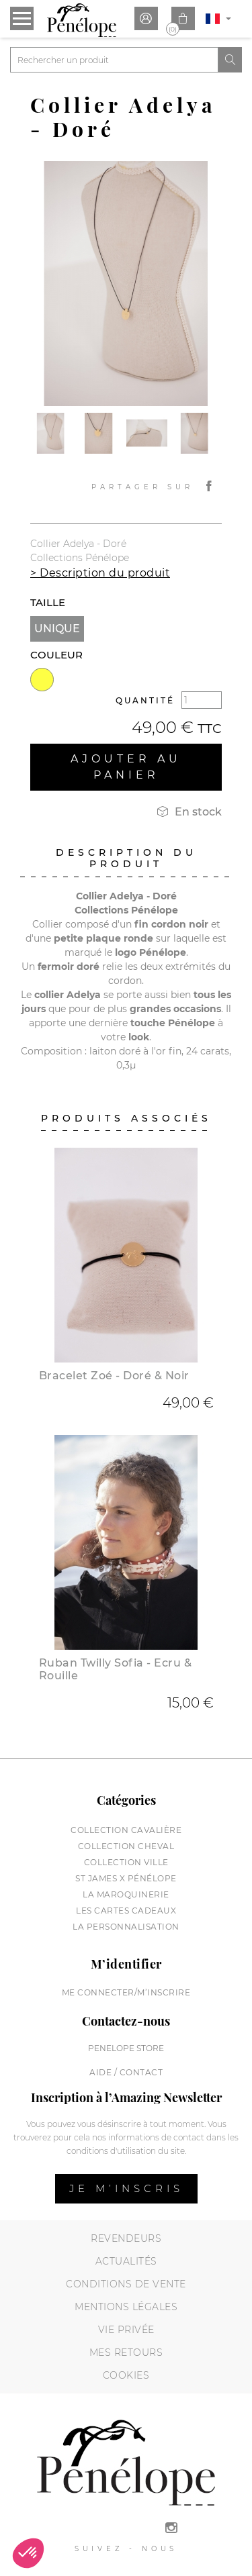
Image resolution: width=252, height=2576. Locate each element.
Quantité (145, 700)
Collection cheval (126, 1846)
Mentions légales (126, 2307)
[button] (28, 2553)
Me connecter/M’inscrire (126, 1992)
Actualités (126, 2261)
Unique (57, 628)
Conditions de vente (126, 2284)
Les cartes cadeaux (126, 1910)
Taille (47, 602)
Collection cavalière (126, 1830)
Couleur (56, 654)
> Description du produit (100, 572)
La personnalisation (126, 1927)
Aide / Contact (126, 2072)
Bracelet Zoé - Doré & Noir (114, 1375)
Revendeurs (126, 2238)
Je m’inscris (126, 2188)
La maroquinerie (126, 1894)
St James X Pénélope (126, 1878)
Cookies (126, 2375)
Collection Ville (126, 1862)
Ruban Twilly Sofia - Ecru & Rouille (115, 1669)
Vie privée (126, 2330)
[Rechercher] (114, 59)
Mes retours (126, 2352)
